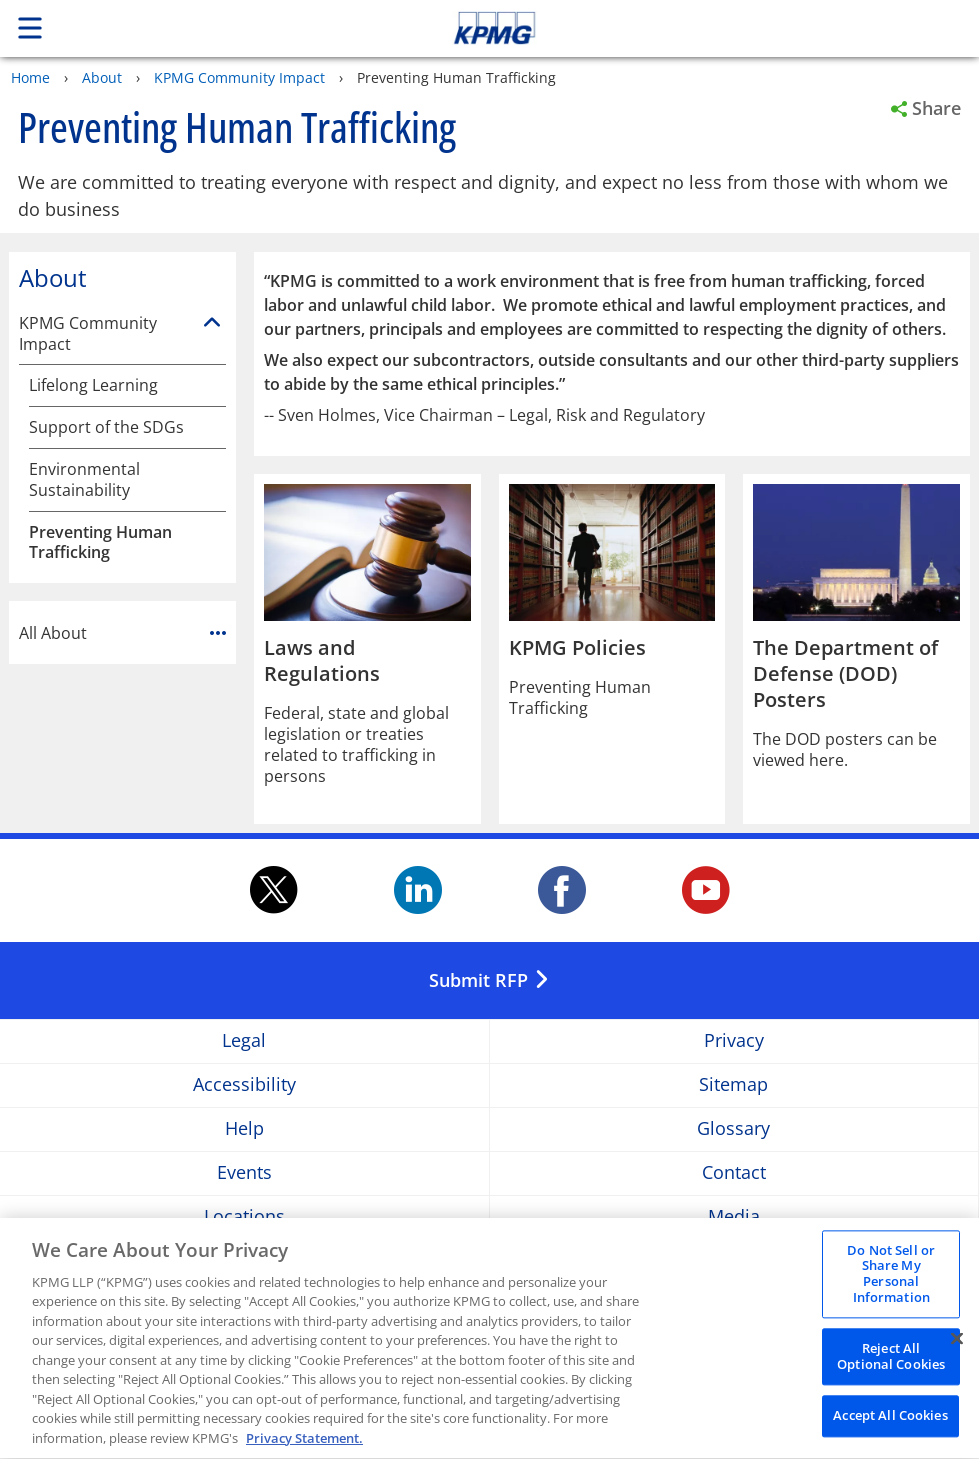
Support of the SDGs (106, 427)
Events (244, 1172)
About (102, 77)
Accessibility (244, 1084)
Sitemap (733, 1084)
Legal (244, 1040)
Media (734, 1216)
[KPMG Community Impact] (212, 323)
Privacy (734, 1040)
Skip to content (687, 28)
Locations (244, 1216)
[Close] (957, 1343)
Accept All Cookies (890, 1420)
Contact (734, 1172)
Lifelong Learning (93, 385)
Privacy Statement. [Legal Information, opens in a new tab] (304, 1443)
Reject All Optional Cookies (891, 1361)
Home (30, 77)
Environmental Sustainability (84, 480)
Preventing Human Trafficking (100, 543)
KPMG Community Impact (239, 77)
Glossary (733, 1128)
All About (122, 633)
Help (244, 1128)
